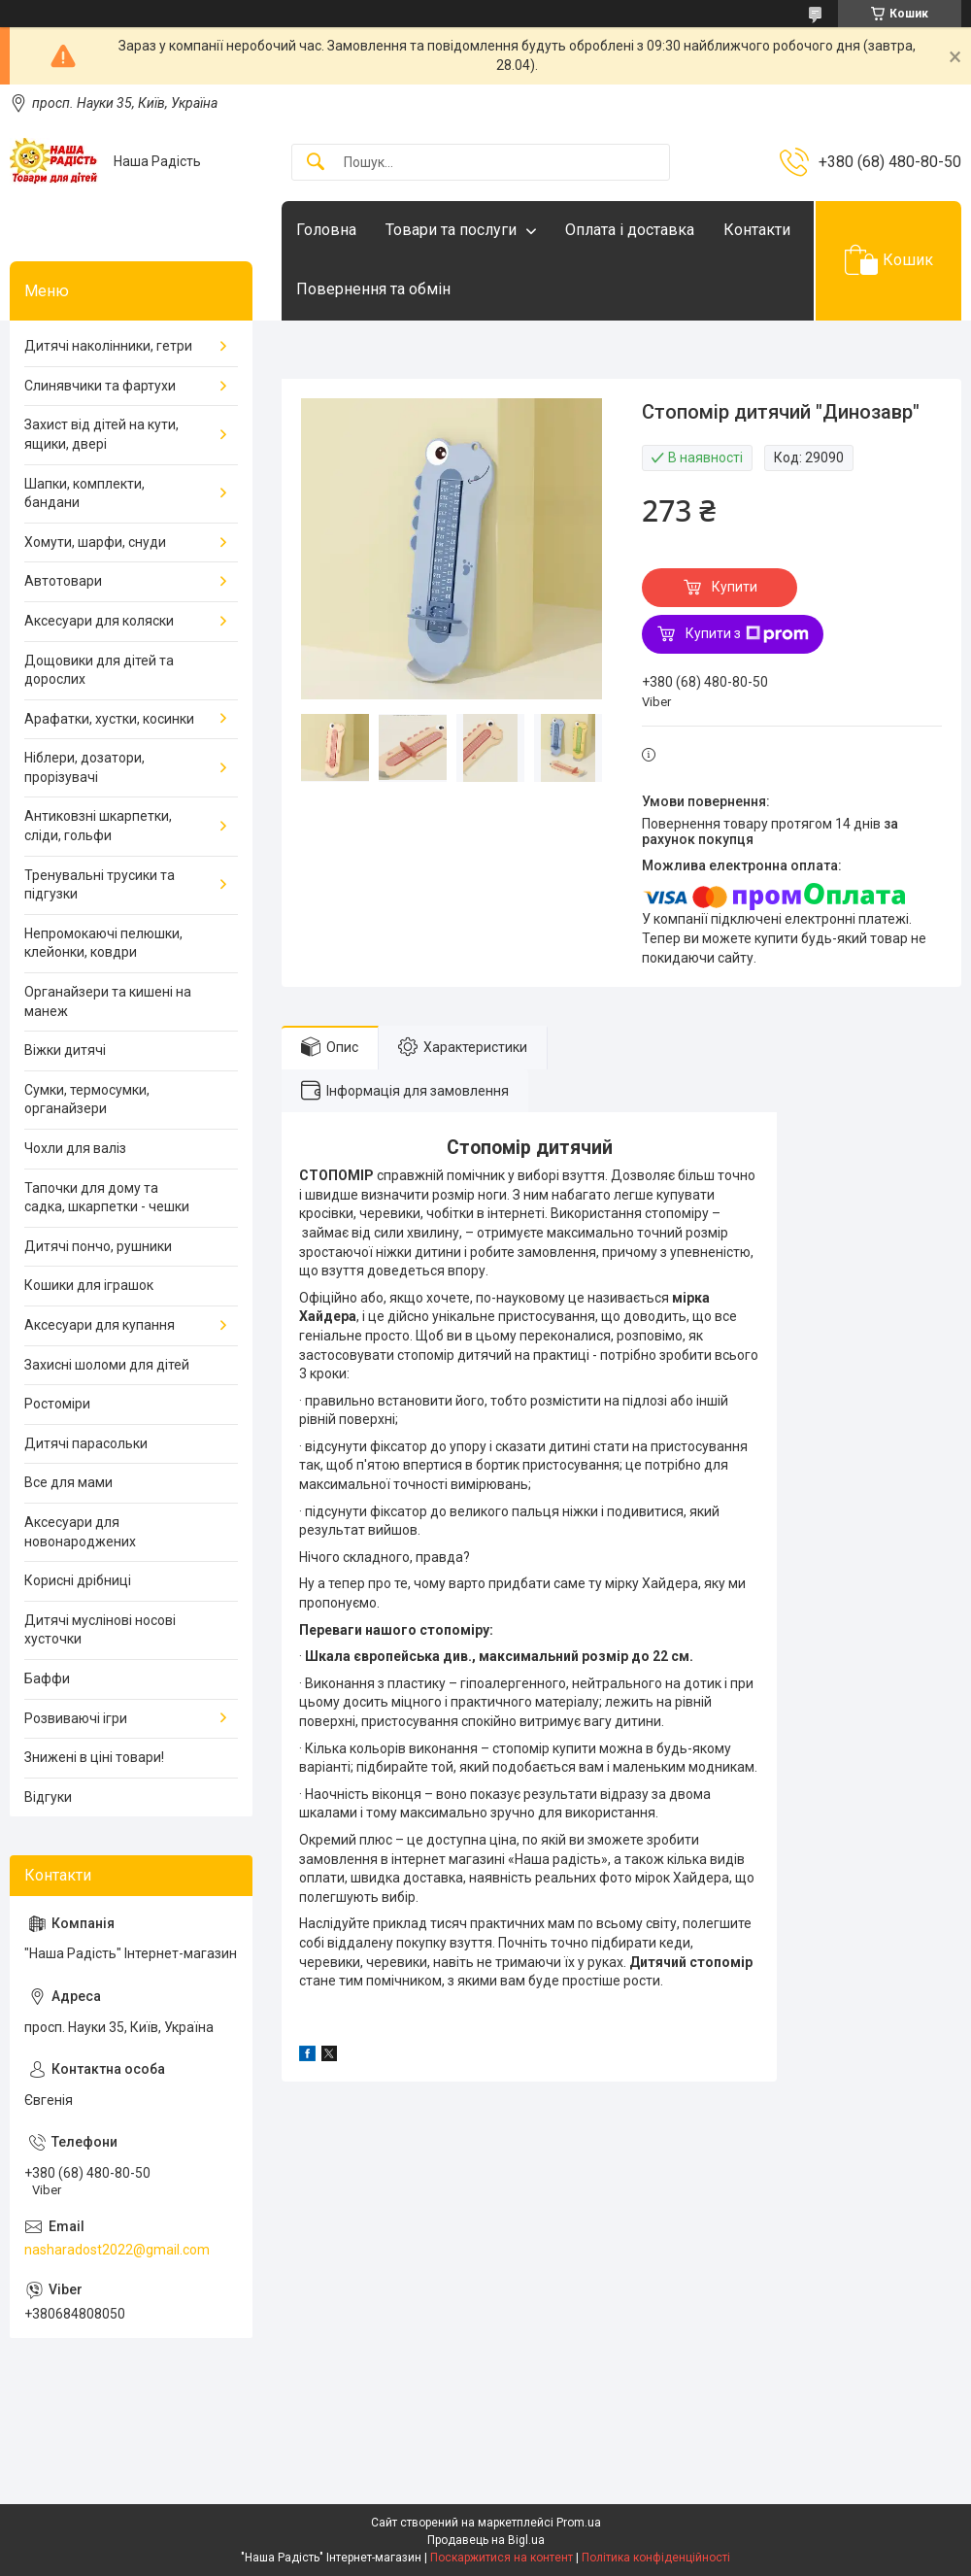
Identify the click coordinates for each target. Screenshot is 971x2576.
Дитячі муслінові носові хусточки (100, 1629)
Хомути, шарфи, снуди (95, 542)
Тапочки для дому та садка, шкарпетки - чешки (106, 1197)
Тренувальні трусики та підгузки (99, 884)
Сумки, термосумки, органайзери (87, 1099)
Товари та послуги (451, 229)
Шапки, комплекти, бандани (84, 493)
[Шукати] (315, 163)
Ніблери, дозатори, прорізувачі (84, 767)
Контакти (756, 229)
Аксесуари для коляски (99, 620)
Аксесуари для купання (99, 1325)
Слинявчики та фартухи (100, 385)
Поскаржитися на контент (501, 2557)
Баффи (47, 1678)
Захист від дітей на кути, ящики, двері (101, 434)
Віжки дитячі (65, 1050)
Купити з (747, 634)
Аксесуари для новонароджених (80, 1531)
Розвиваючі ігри (75, 1718)
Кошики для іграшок (88, 1285)
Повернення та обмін (373, 289)
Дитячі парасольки (86, 1443)
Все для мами (68, 1482)
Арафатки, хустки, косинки (109, 719)
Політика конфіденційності (656, 2557)
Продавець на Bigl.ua (486, 2540)
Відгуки (48, 1797)
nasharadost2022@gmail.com (117, 2249)
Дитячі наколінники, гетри (108, 346)
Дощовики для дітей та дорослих (99, 670)
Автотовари (63, 581)
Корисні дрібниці (77, 1580)
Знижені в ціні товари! (94, 1757)
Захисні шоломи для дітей (106, 1365)
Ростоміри (57, 1403)
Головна (326, 229)
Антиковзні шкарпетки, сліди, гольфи (98, 825)
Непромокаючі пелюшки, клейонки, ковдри (103, 943)
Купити (734, 586)
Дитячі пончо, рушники (98, 1246)
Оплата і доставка (629, 229)
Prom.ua (578, 2522)
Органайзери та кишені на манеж (107, 1001)
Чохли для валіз (75, 1148)
